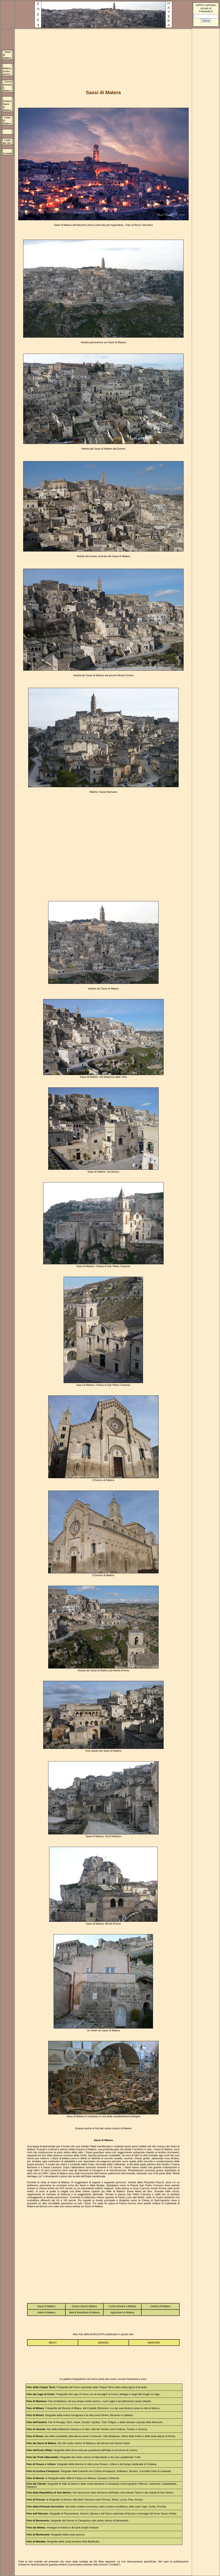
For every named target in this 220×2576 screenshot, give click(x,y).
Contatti (7, 153)
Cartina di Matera (160, 2306)
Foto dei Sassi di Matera (41, 2443)
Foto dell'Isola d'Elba (39, 2450)
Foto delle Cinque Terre (40, 2387)
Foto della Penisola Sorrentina (45, 2506)
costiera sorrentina (87, 2506)
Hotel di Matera (46, 2312)
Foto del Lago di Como (40, 2394)
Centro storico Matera (84, 2306)
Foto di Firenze (35, 2499)
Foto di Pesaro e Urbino (41, 2464)
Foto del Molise (35, 2527)
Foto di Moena (35, 2478)
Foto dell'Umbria (36, 2422)
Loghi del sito (7, 142)
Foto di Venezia (35, 2429)
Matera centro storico (7, 71)
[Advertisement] (103, 59)
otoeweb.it (134, 2379)
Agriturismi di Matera (122, 2312)
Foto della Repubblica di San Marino (48, 2492)
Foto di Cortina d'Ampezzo (42, 2471)
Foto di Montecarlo (38, 2534)
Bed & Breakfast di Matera (84, 2312)
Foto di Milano (35, 2408)
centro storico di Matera (118, 2128)
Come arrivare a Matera (122, 2306)
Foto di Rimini (35, 2415)
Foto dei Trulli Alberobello (42, 2457)
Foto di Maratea (36, 2541)
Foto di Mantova (36, 2401)
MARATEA (154, 2342)
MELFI (52, 2342)
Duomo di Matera (104, 1480)
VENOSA (103, 2342)
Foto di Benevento (37, 2520)
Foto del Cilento (36, 2483)
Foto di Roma (34, 2436)
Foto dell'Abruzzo (37, 2513)
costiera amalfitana (116, 2506)
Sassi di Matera (117, 342)
